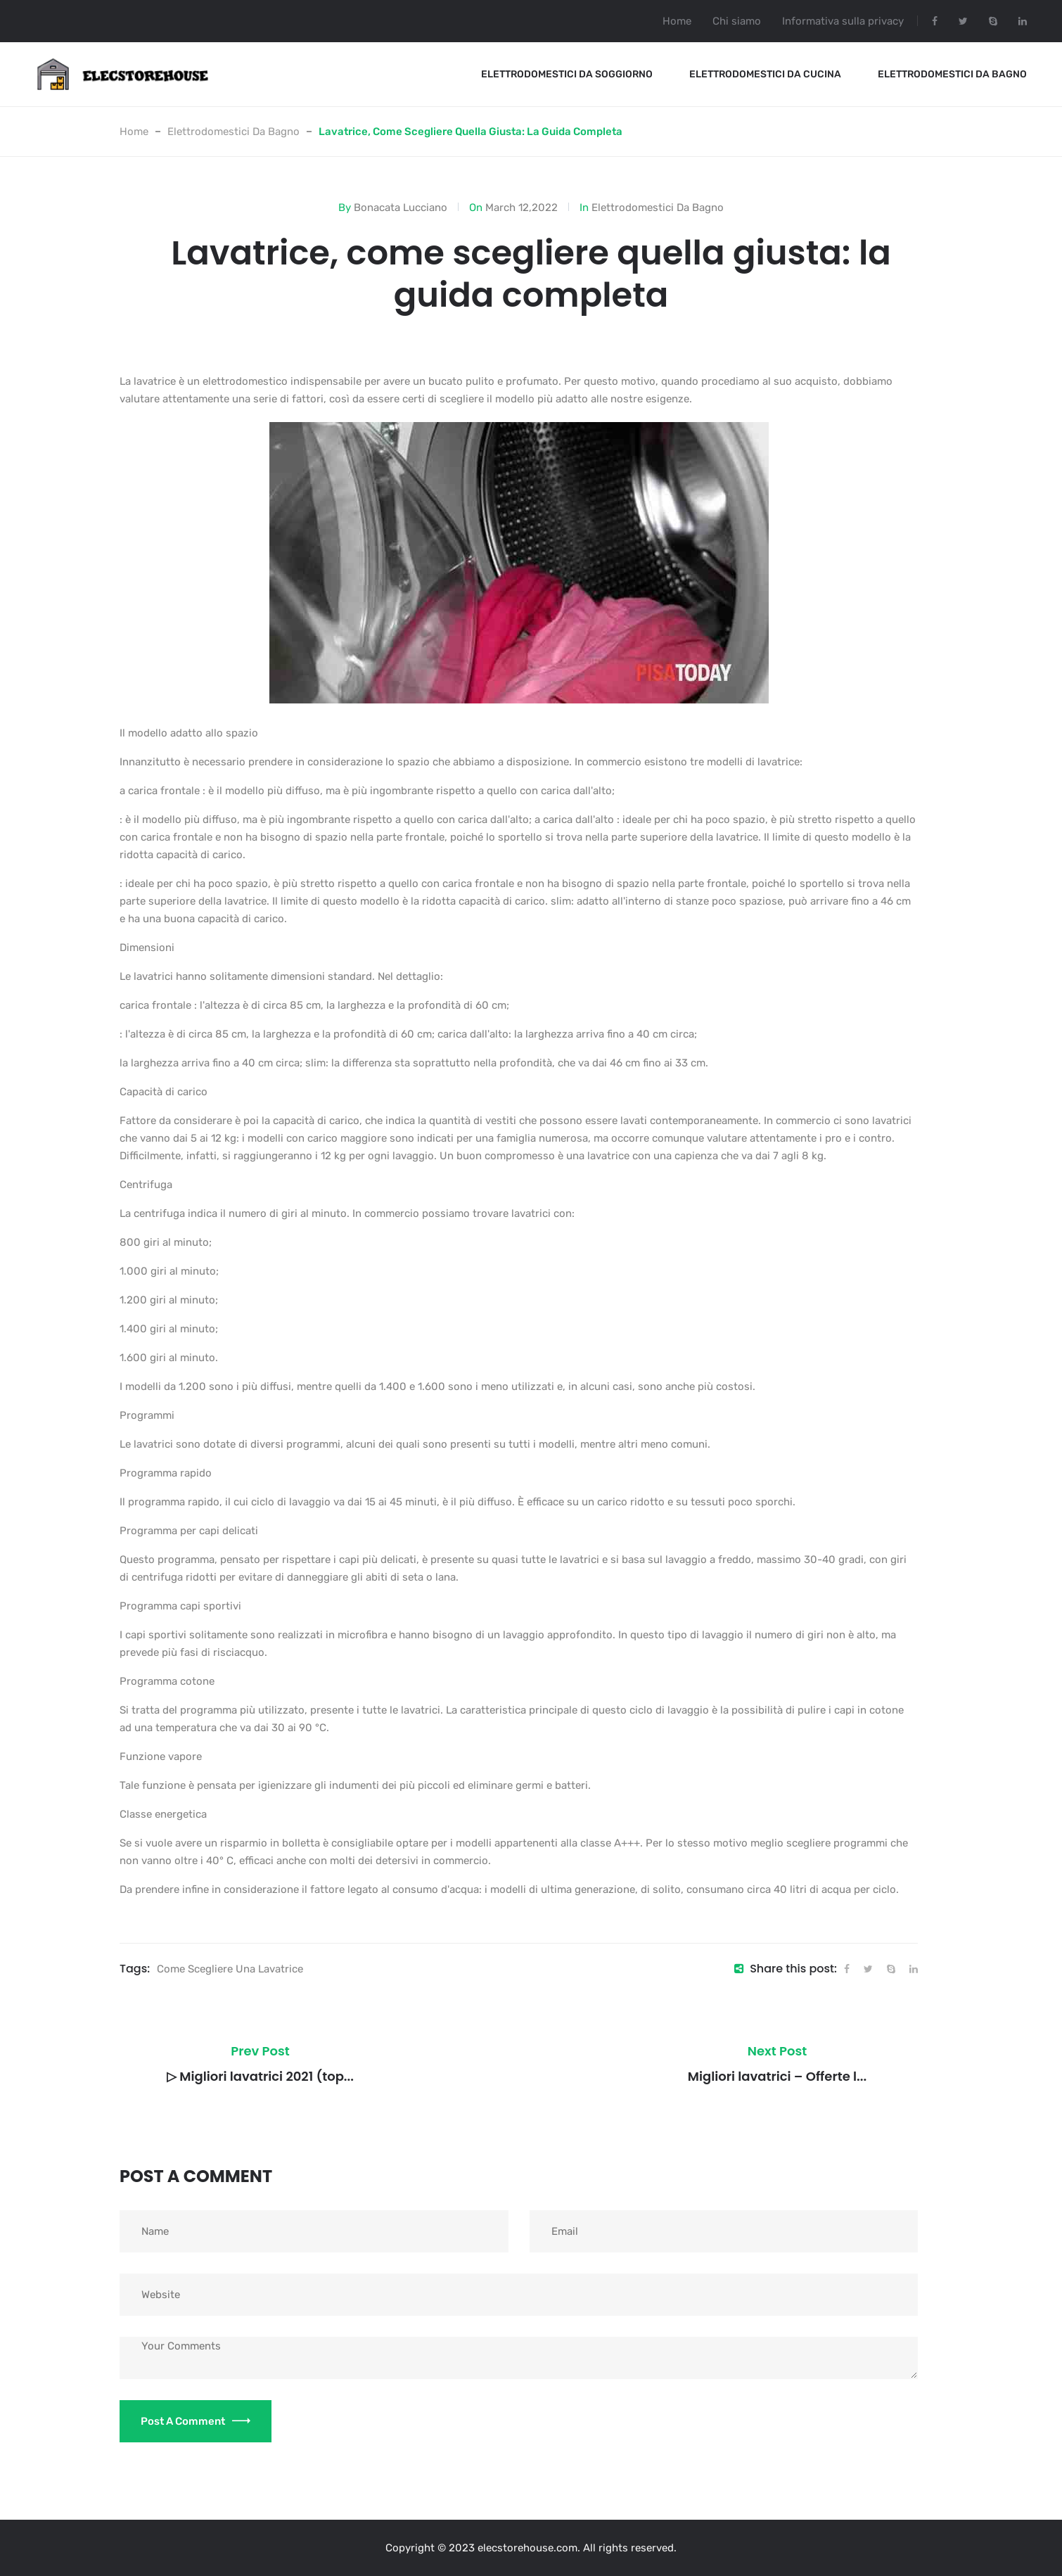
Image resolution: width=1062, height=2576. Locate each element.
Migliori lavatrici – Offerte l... (777, 2076)
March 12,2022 (521, 207)
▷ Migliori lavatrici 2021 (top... (260, 2076)
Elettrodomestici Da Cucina (765, 74)
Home (677, 21)
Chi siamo (736, 21)
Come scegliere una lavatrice (230, 1969)
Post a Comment (195, 2421)
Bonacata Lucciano (400, 207)
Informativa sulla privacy (843, 21)
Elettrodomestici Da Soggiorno (567, 74)
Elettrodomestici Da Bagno (952, 74)
